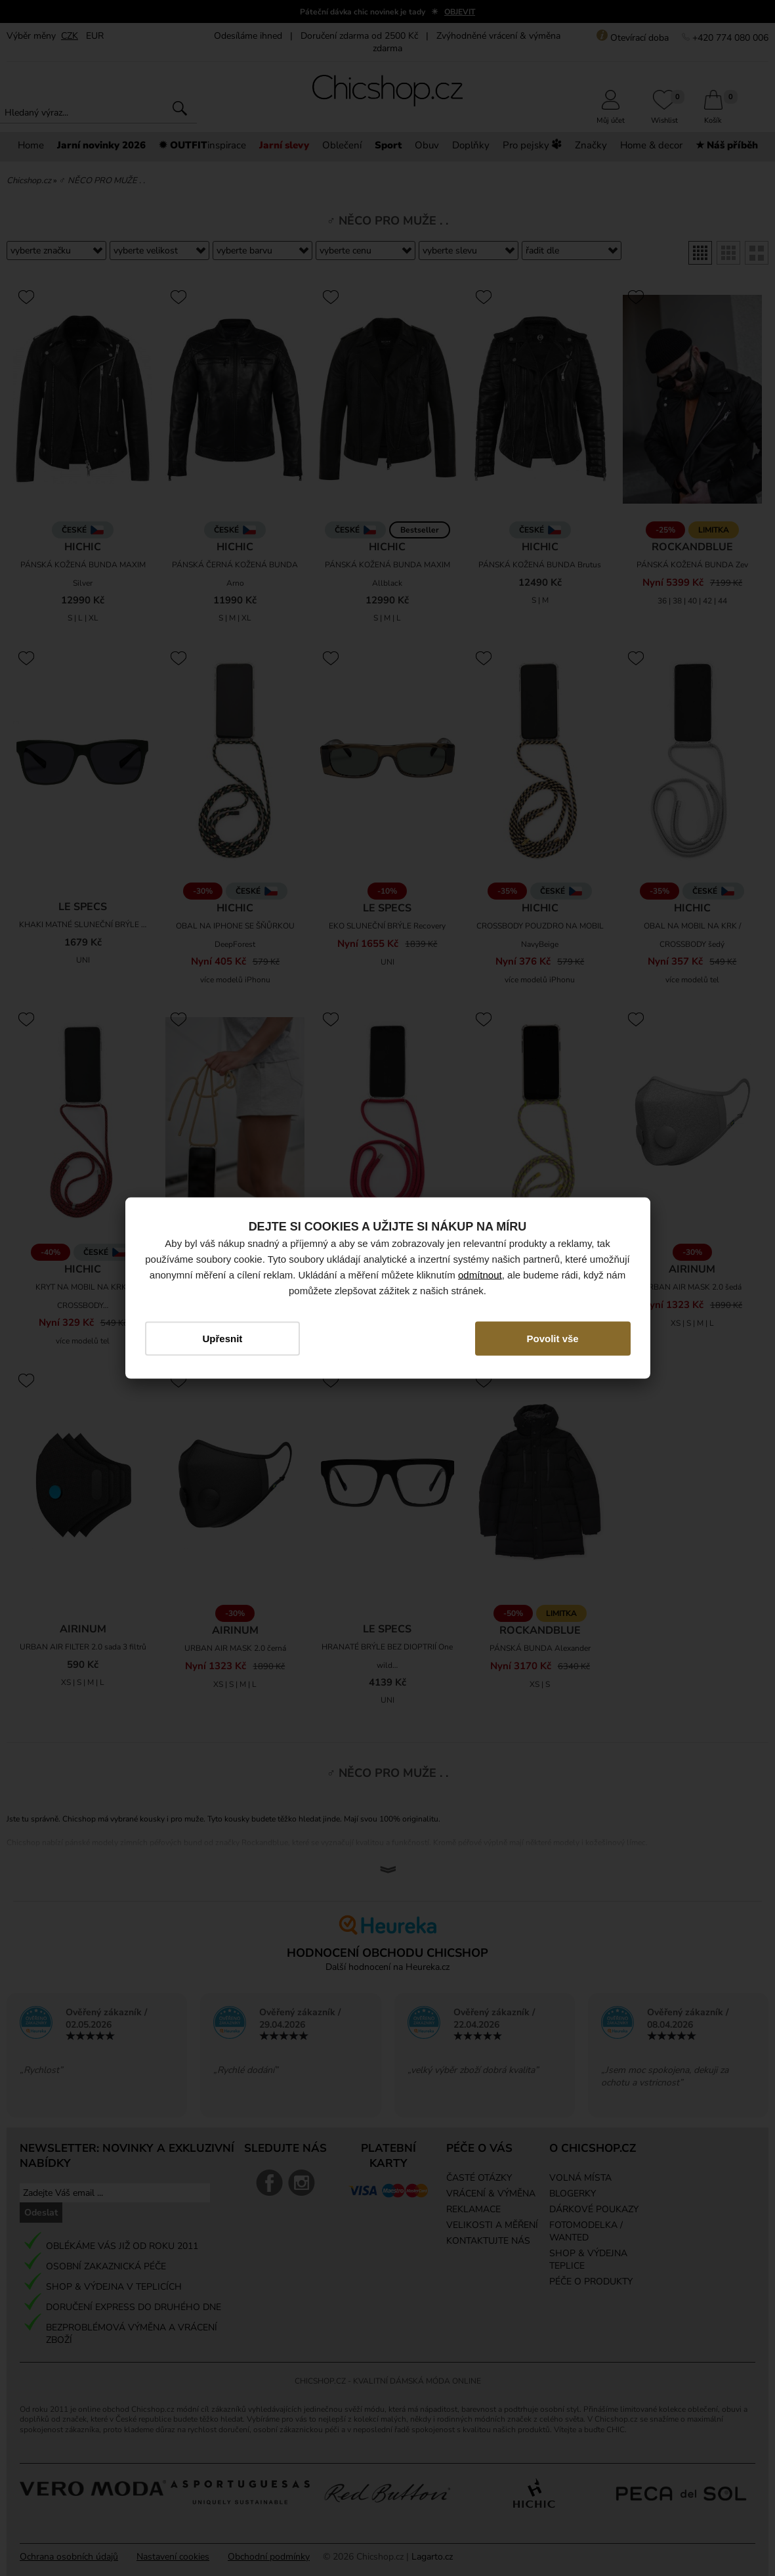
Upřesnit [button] (222, 1338)
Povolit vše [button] (553, 1338)
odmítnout (480, 1274)
